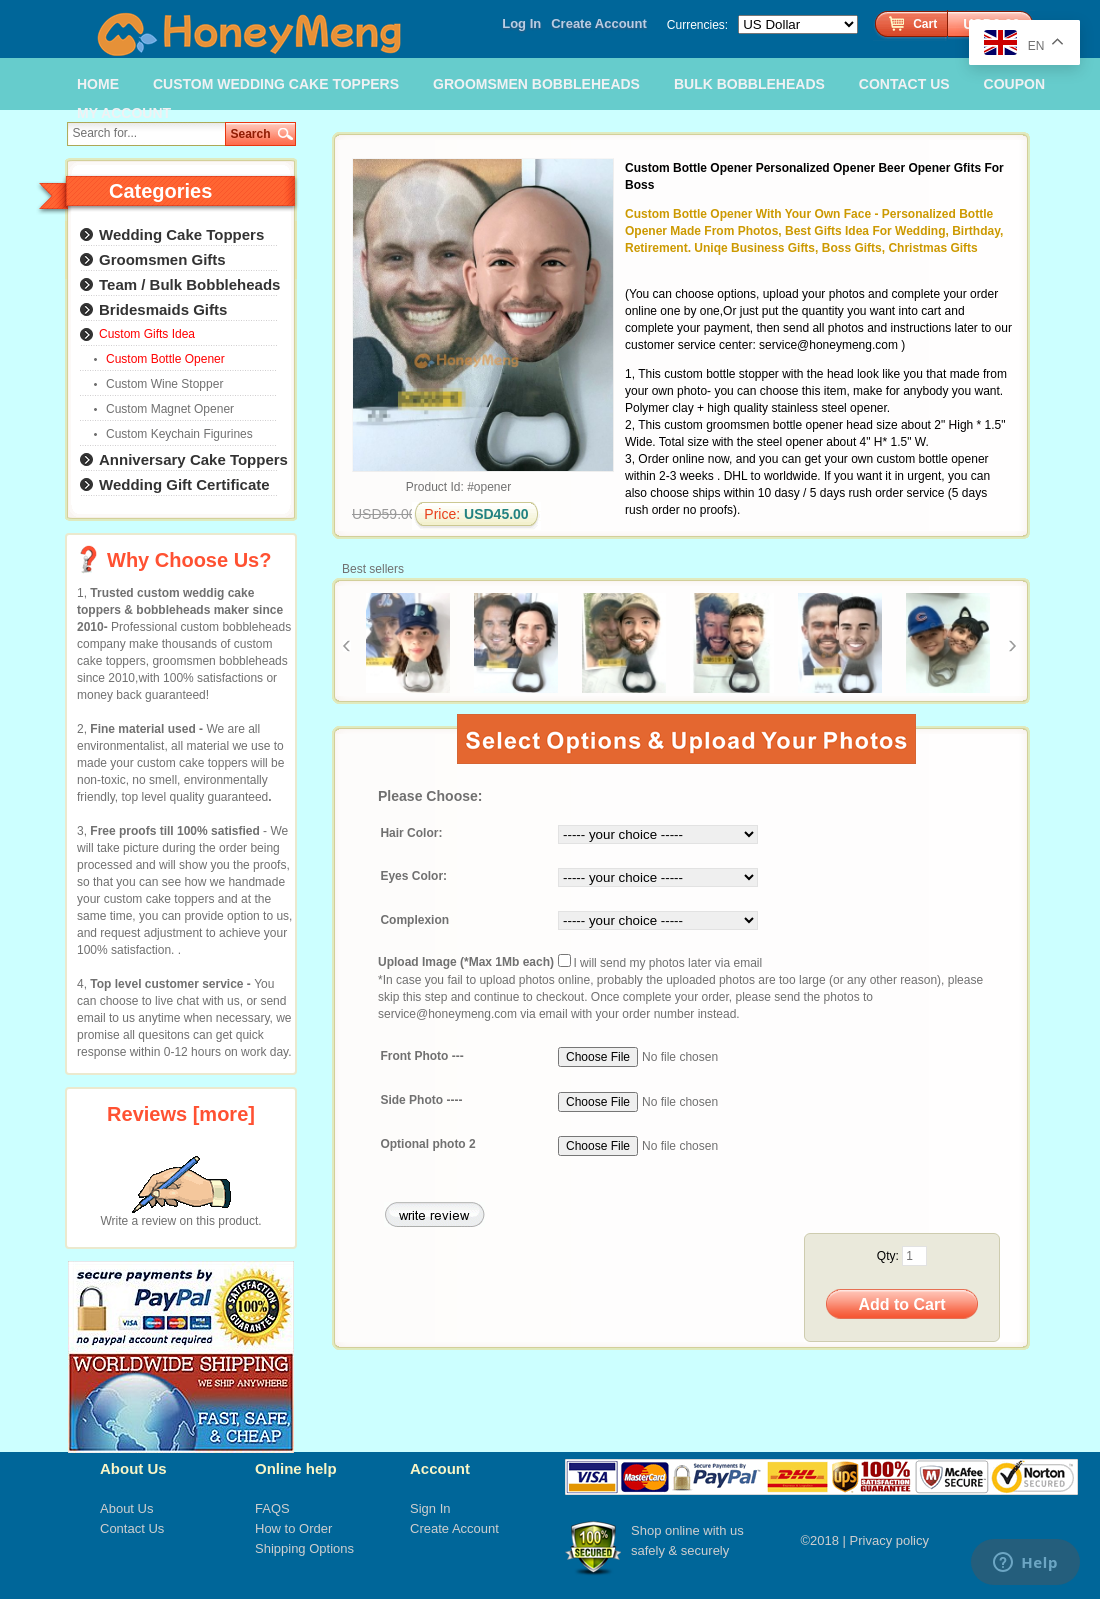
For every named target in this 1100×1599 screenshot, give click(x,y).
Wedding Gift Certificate (184, 484)
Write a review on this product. (180, 1215)
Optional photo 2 (427, 1145)
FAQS (272, 1508)
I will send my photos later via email (667, 963)
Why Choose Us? (189, 560)
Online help (296, 1468)
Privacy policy (889, 1540)
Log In (521, 23)
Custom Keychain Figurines (179, 434)
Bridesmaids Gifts (163, 309)
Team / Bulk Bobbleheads (189, 284)
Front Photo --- (421, 1056)
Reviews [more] (181, 1114)
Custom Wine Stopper (164, 384)
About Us (133, 1468)
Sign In (430, 1508)
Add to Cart (901, 1304)
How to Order (293, 1528)
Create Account (599, 23)
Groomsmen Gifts (162, 259)
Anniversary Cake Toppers (193, 459)
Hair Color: (411, 834)
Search (251, 134)
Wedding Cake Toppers (181, 234)
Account (440, 1468)
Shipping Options (304, 1548)
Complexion (414, 920)
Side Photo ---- (421, 1101)
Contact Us (132, 1528)
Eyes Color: (413, 877)
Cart (925, 24)
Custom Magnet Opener (170, 409)
